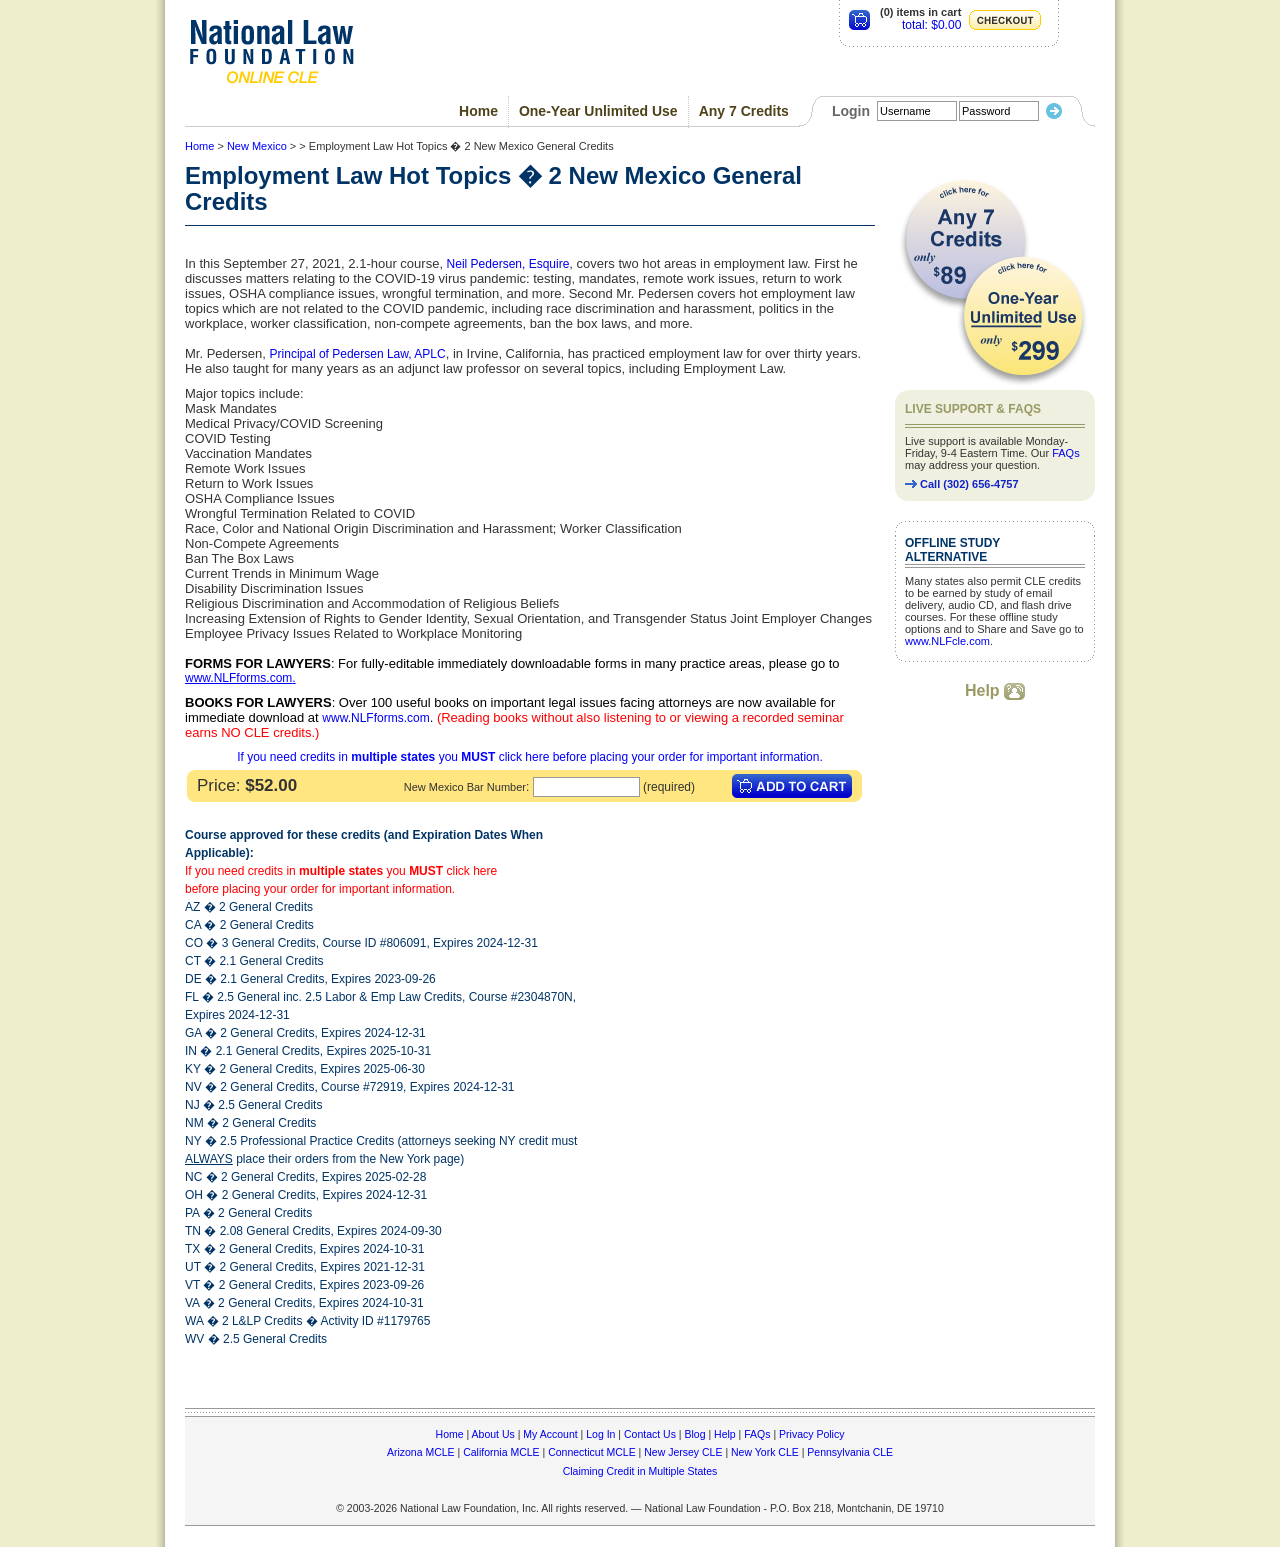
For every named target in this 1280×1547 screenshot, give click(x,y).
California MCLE (501, 1452)
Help (995, 690)
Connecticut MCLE (592, 1452)
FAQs (1066, 453)
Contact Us (650, 1434)
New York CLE (765, 1452)
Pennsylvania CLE (850, 1452)
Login (851, 111)
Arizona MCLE (421, 1452)
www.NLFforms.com (238, 678)
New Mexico (257, 146)
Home (478, 111)
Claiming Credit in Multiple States (640, 1471)
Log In (600, 1434)
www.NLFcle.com (947, 641)
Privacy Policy (811, 1434)
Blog (694, 1434)
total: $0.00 (931, 25)
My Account (550, 1434)
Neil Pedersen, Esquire (508, 264)
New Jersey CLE (683, 1452)
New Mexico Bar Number (465, 787)
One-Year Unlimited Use (598, 111)
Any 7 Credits (744, 111)
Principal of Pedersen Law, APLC (358, 354)
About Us (493, 1434)
